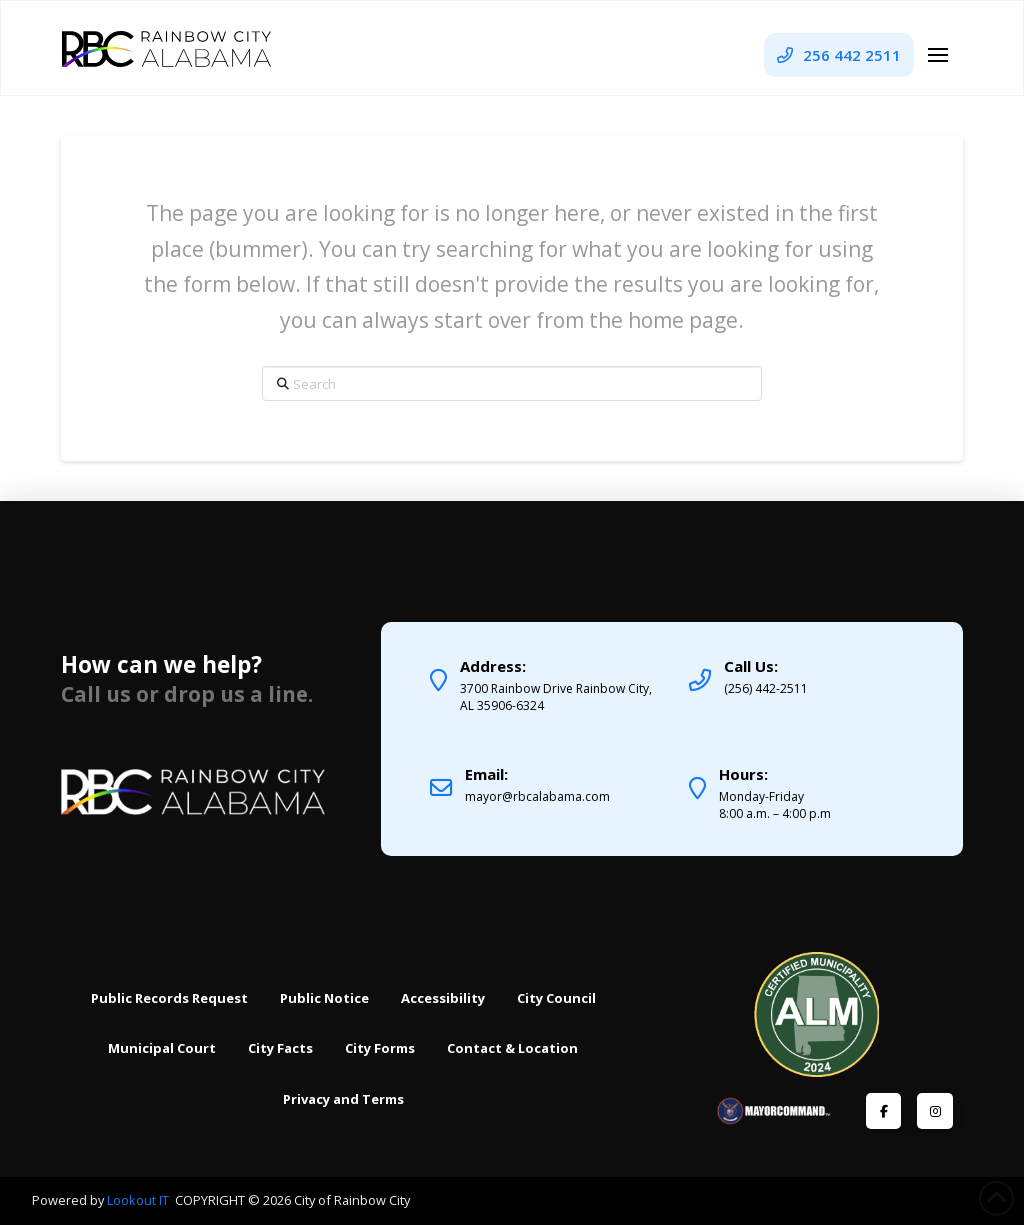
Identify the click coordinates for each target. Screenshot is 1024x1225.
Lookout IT (139, 1200)
